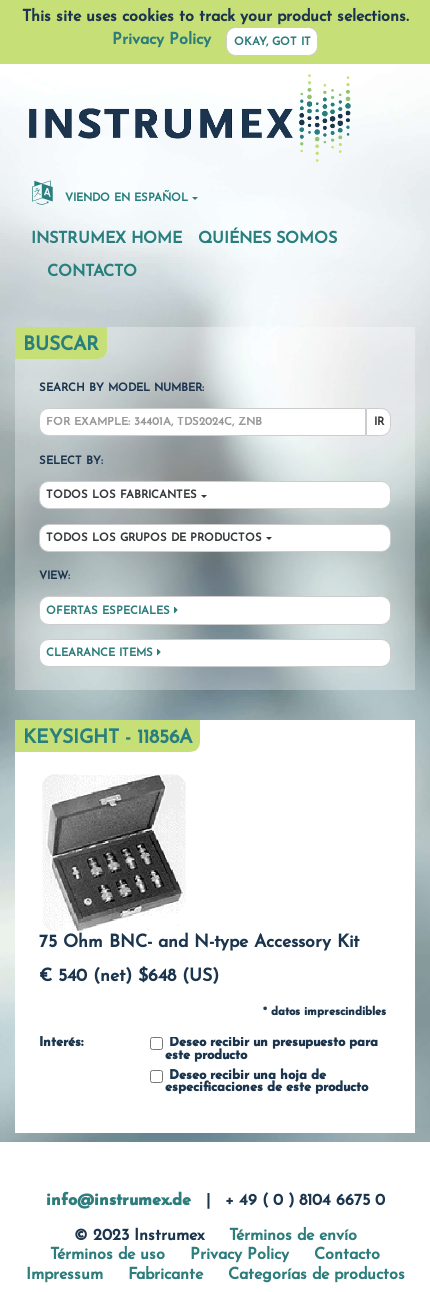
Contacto (92, 272)
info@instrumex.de (118, 1201)
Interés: (61, 1043)
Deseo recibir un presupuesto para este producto (264, 1049)
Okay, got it (272, 42)
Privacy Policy (161, 40)
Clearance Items (103, 653)
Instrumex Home (106, 239)
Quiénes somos (267, 239)
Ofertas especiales (112, 611)
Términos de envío (293, 1236)
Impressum (64, 1275)
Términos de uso (107, 1255)
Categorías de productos (316, 1275)
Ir (379, 422)
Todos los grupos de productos (154, 538)
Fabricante (165, 1275)
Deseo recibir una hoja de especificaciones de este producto (259, 1082)
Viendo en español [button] (110, 192)
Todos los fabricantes (121, 495)
